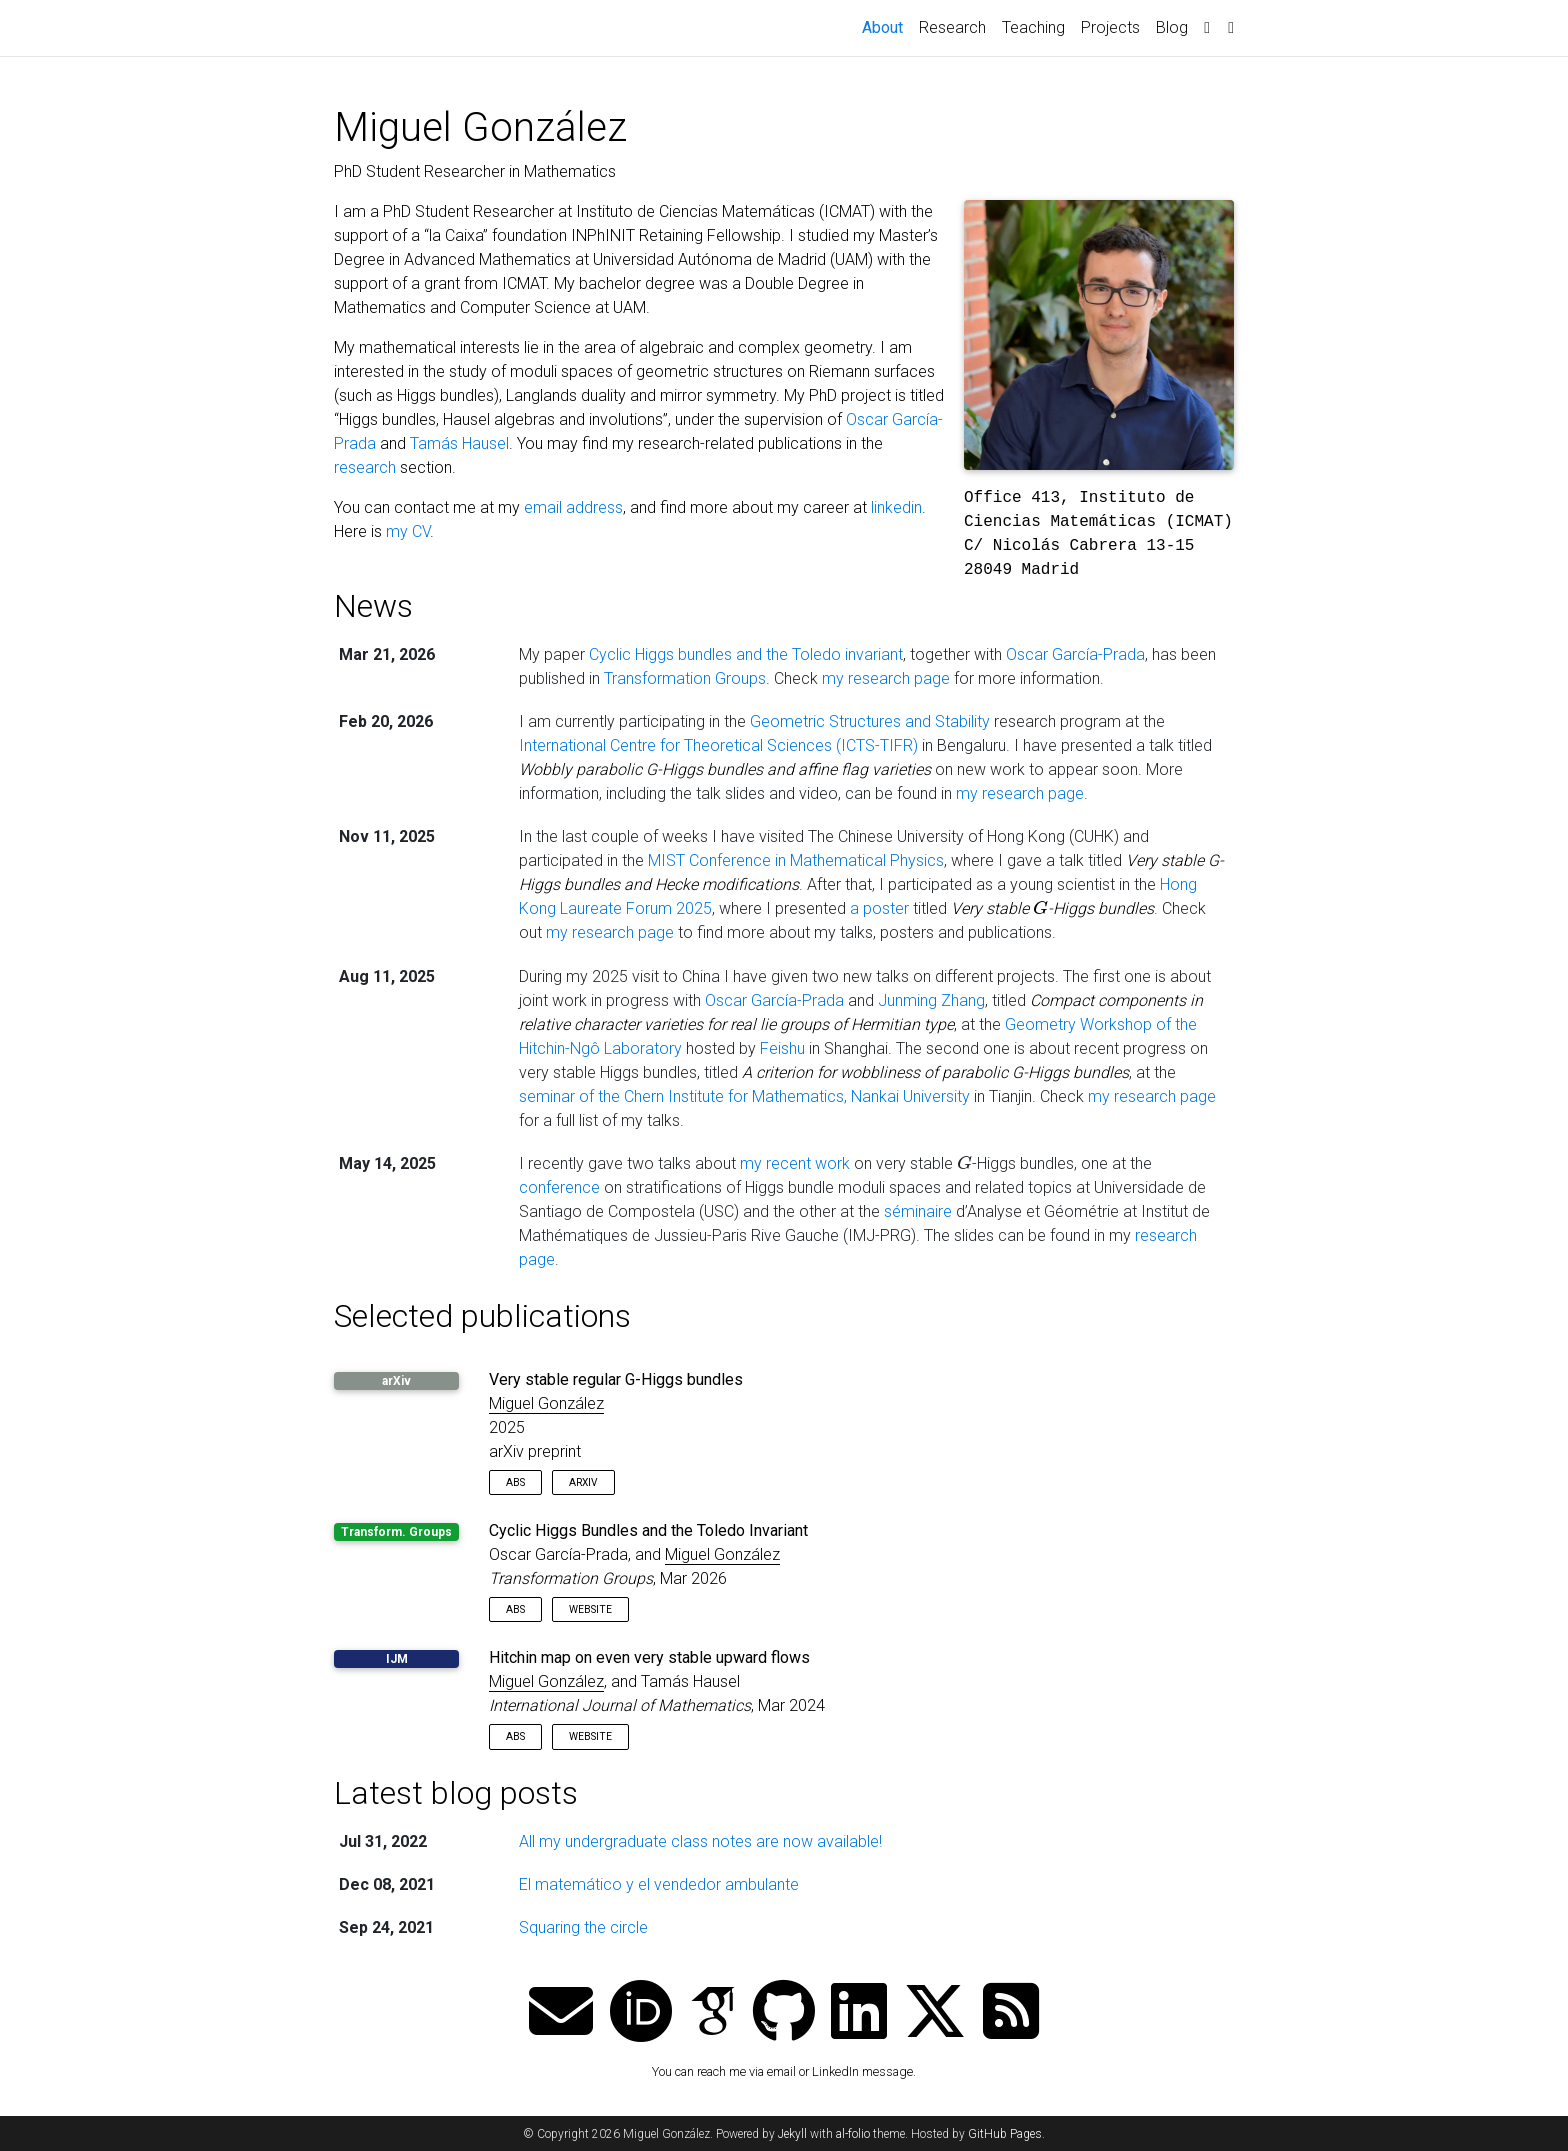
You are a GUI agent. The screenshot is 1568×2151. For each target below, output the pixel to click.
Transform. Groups (396, 1532)
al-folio (853, 2134)
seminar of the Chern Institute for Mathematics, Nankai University (744, 1096)
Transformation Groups (685, 678)
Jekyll (792, 2134)
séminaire (918, 1211)
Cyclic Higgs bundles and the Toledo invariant (746, 654)
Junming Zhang (931, 1000)
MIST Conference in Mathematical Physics (796, 860)
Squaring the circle (583, 1927)
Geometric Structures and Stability (870, 721)
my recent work (795, 1163)
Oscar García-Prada (1075, 654)
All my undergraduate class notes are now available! (700, 1841)
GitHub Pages (1005, 2134)
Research (952, 27)
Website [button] (590, 1609)
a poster (879, 908)
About (886, 26)
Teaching (1033, 27)
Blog (1172, 27)
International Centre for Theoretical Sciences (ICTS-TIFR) (718, 745)
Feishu (782, 1048)
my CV (408, 531)
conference (559, 1187)
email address (573, 507)
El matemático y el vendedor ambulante (659, 1884)
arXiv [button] (583, 1482)
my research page (886, 678)
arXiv (396, 1381)
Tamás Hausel (459, 443)
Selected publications (482, 1316)
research (365, 467)
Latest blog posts (456, 1793)
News (373, 606)
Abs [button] (515, 1482)
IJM (397, 1659)
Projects (1110, 27)
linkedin (896, 507)
